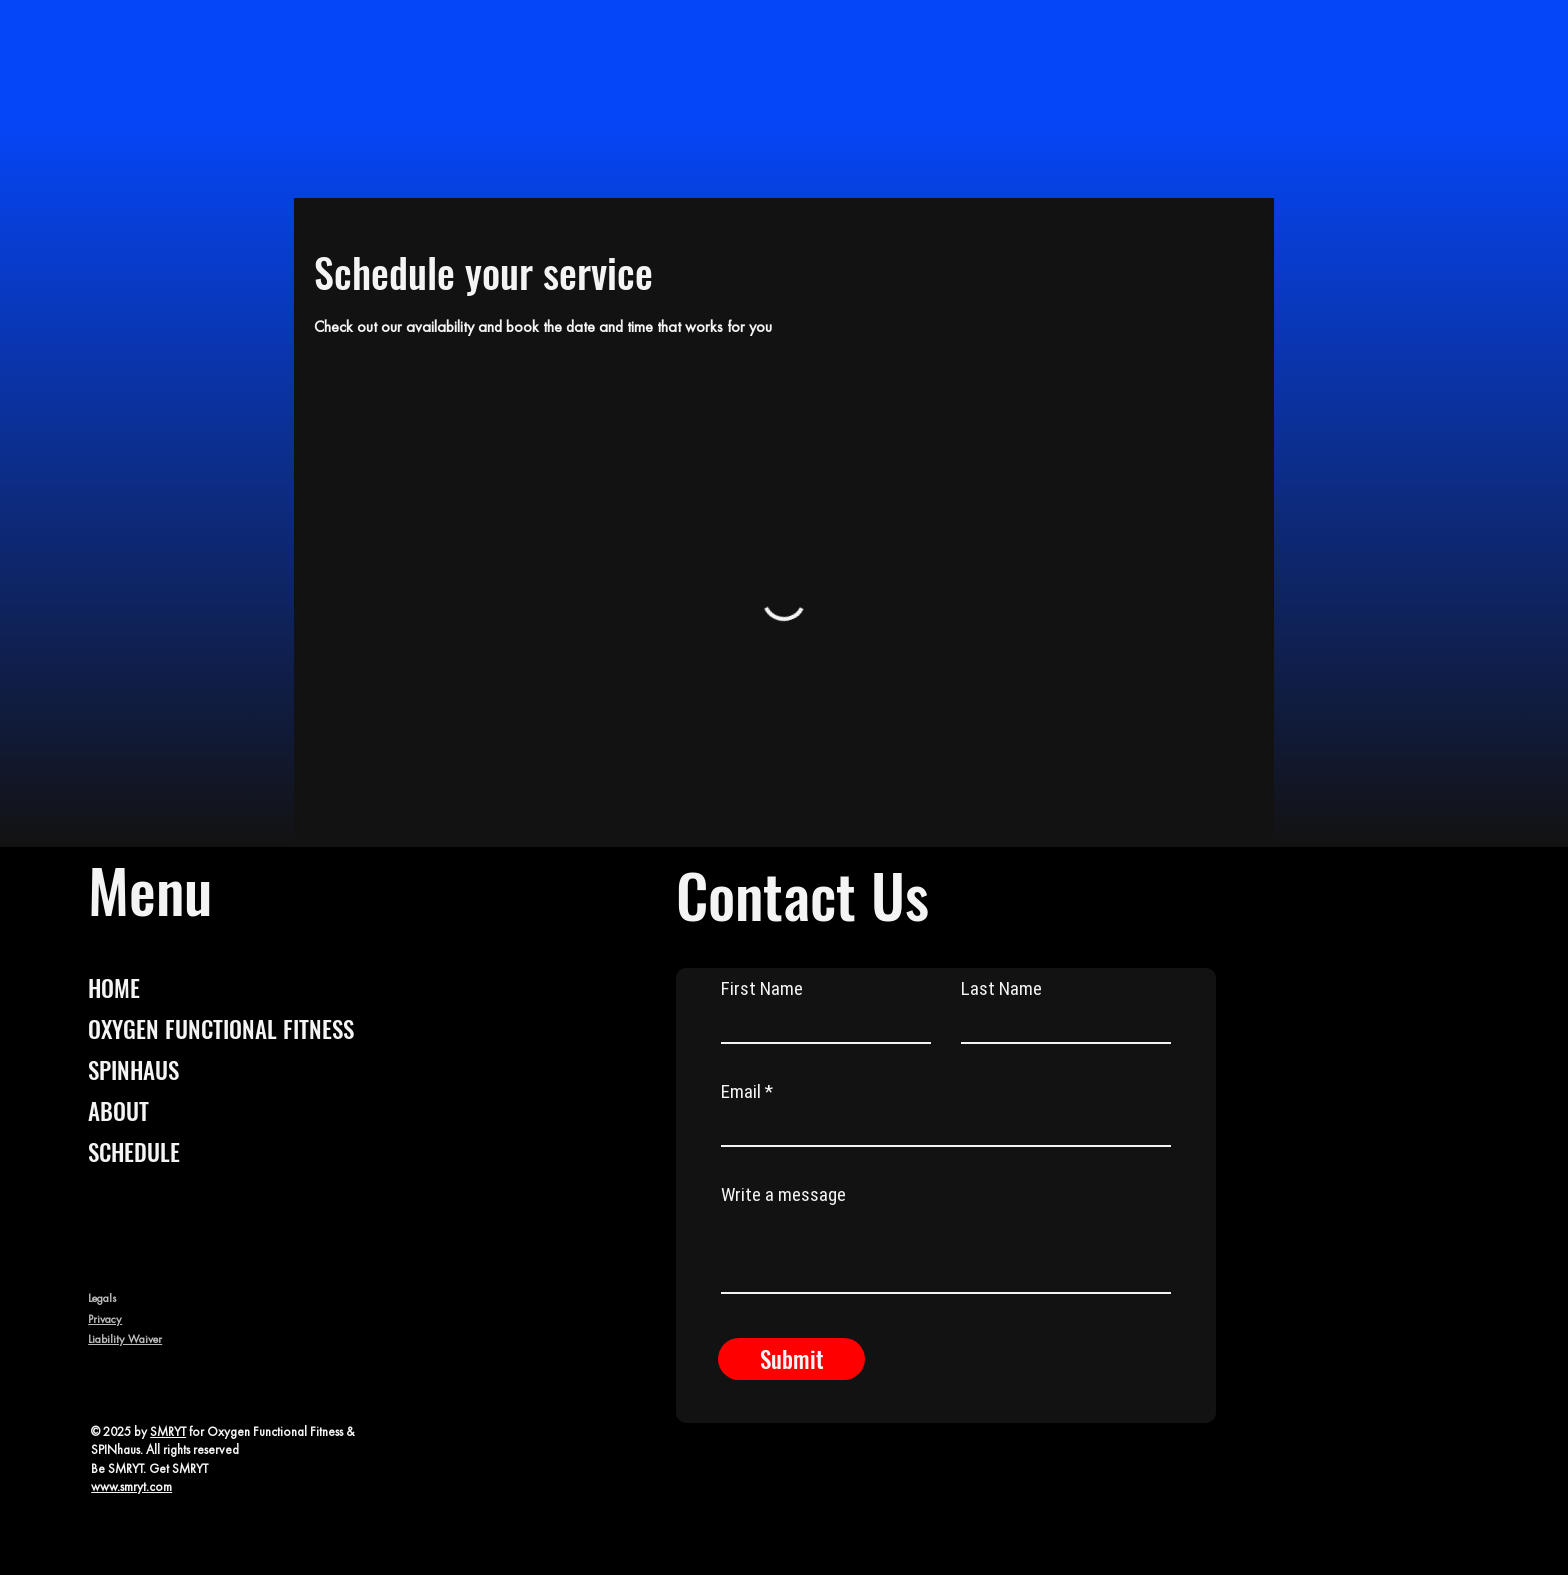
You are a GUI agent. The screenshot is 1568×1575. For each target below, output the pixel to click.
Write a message (783, 1194)
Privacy (105, 1319)
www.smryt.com (131, 1486)
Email (741, 1091)
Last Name (1001, 988)
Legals (102, 1298)
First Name (762, 988)
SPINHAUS (133, 1070)
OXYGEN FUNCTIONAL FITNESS (221, 1029)
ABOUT (118, 1111)
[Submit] (791, 1359)
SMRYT (168, 1431)
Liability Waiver (125, 1339)
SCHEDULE (134, 1152)
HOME (114, 988)
